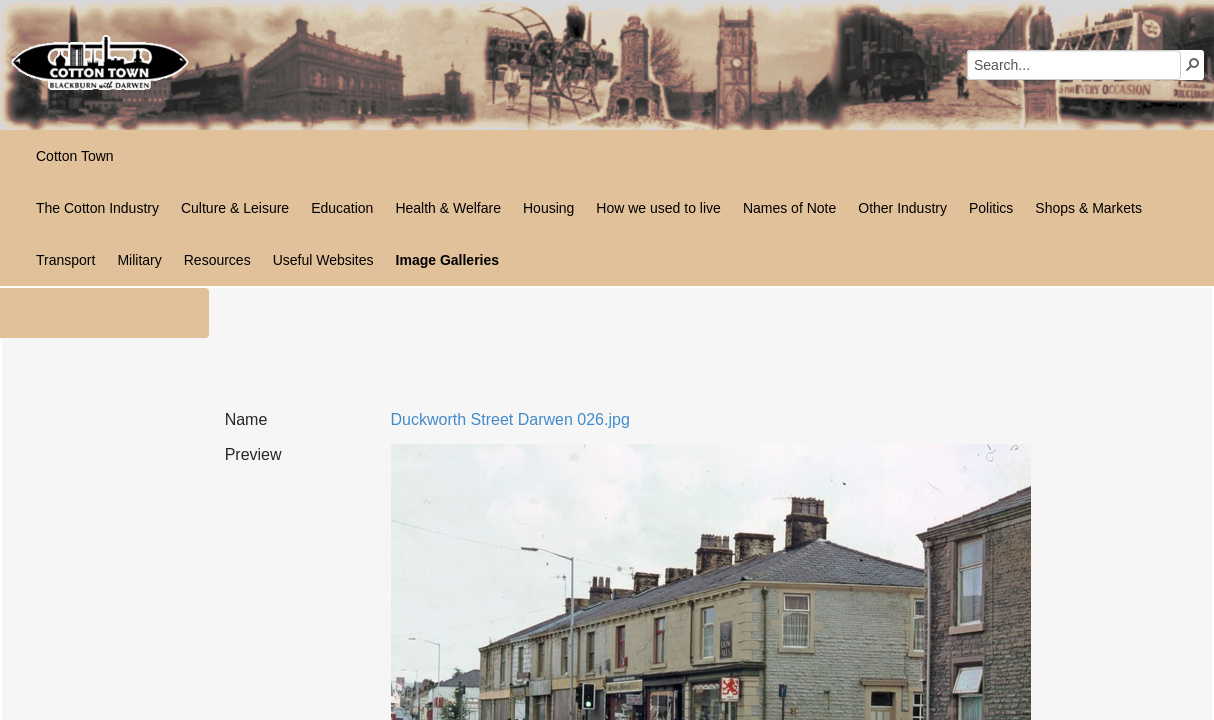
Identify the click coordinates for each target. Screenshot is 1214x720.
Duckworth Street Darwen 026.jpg (510, 419)
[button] (1193, 64)
